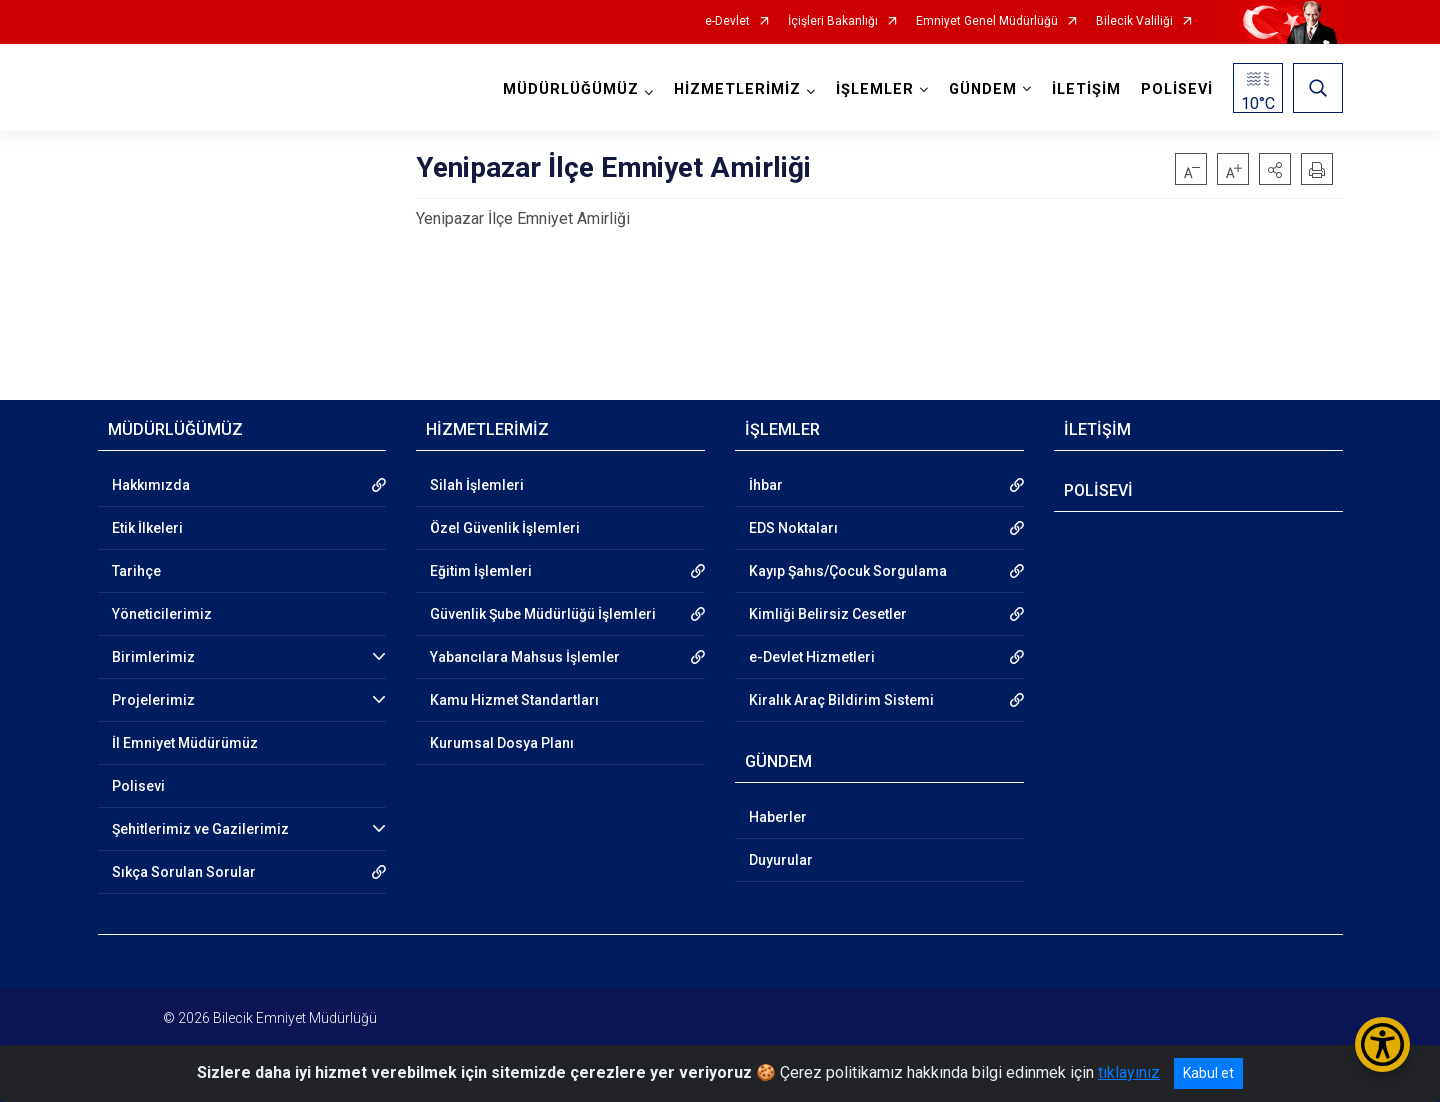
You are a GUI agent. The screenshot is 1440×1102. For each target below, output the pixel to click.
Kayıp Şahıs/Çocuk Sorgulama (848, 571)
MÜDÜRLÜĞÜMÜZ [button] (571, 89)
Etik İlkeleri (147, 528)
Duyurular (781, 860)
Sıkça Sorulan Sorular (184, 872)
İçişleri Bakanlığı (833, 21)
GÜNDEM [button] (983, 89)
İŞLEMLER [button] (875, 89)
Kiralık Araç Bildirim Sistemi (841, 700)
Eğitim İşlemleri (481, 571)
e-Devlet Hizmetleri (812, 657)
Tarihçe (136, 571)
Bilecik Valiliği (1134, 21)
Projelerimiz (153, 700)
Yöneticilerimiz (162, 614)
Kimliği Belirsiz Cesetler (828, 614)
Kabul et (1208, 1073)
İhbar (766, 485)
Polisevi (138, 786)
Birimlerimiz (153, 657)
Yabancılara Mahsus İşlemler (525, 657)
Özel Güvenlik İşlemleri (505, 528)
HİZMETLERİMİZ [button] (737, 89)
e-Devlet (727, 21)
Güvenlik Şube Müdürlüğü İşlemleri (543, 614)
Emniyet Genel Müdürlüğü (987, 21)
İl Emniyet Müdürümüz (185, 743)
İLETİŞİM (1086, 89)
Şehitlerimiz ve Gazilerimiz (200, 829)
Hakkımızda (151, 485)
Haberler (778, 817)
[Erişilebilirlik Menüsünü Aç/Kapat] (1382, 1044)
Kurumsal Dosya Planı (502, 743)
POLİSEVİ (1177, 89)
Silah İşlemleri (477, 485)
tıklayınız (1129, 1072)
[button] (1275, 169)
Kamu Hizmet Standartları (514, 700)
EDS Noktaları (793, 528)
